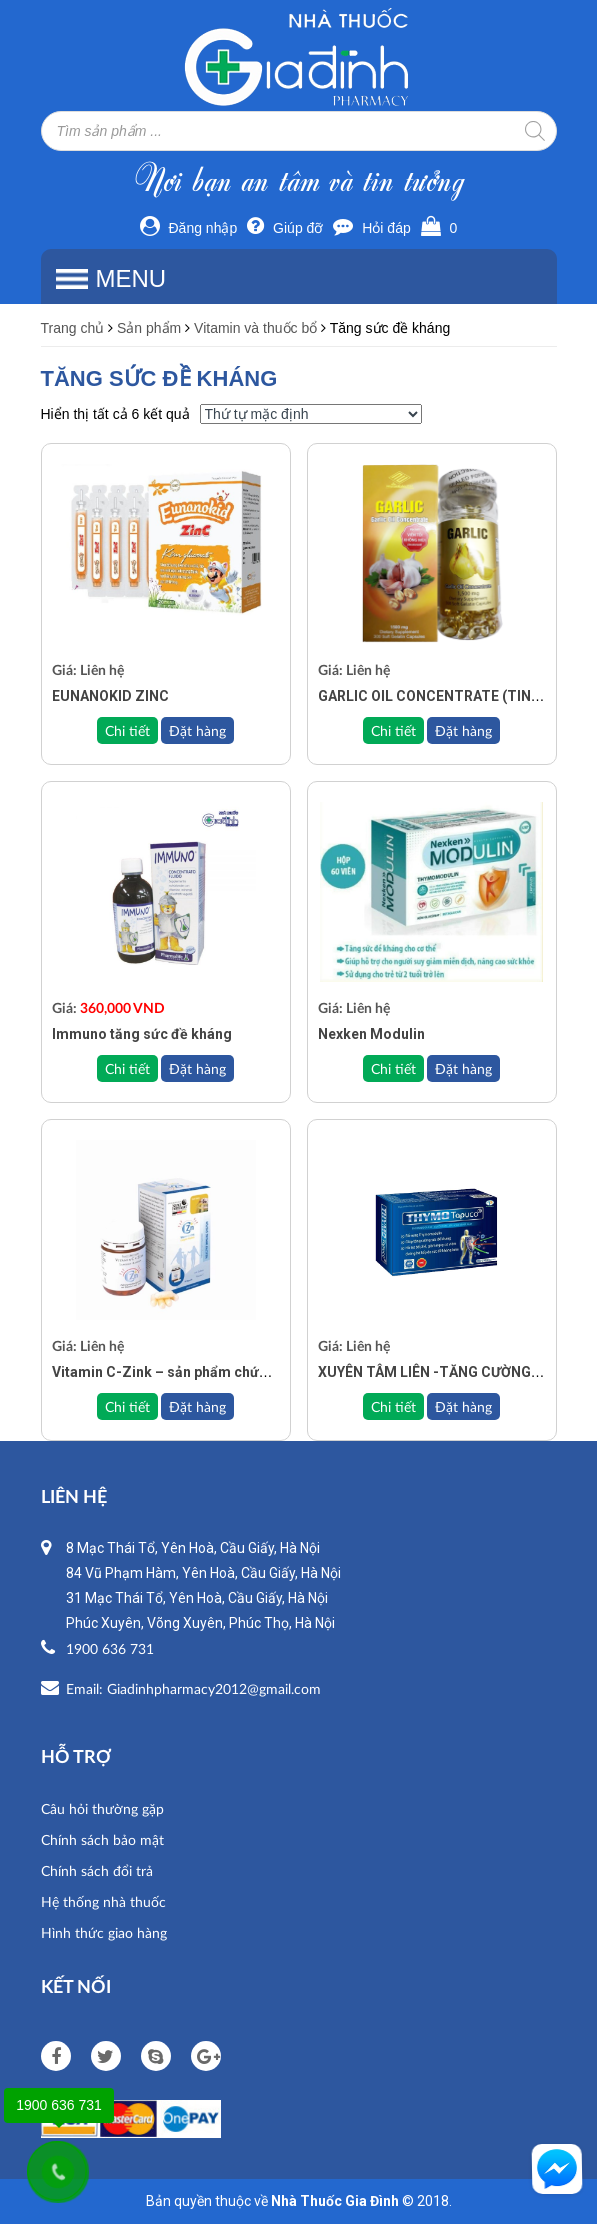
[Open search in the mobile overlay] (299, 131)
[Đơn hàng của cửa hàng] (311, 414)
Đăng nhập (189, 228)
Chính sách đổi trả (97, 1870)
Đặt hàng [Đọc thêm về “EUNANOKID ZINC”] (197, 730)
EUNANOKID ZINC (110, 696)
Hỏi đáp (371, 228)
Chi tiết (127, 730)
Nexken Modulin (371, 1034)
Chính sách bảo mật (102, 1839)
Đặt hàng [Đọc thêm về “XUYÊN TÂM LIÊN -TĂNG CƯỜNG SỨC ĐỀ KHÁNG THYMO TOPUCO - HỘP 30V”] (463, 1406)
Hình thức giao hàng (104, 1932)
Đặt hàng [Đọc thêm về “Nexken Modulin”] (463, 1068)
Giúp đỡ (285, 228)
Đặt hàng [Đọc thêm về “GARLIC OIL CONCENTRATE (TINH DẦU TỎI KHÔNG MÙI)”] (463, 730)
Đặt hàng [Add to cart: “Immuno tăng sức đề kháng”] (197, 1068)
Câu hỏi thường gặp (102, 1808)
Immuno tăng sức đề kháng (142, 1034)
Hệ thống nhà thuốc (103, 1901)
